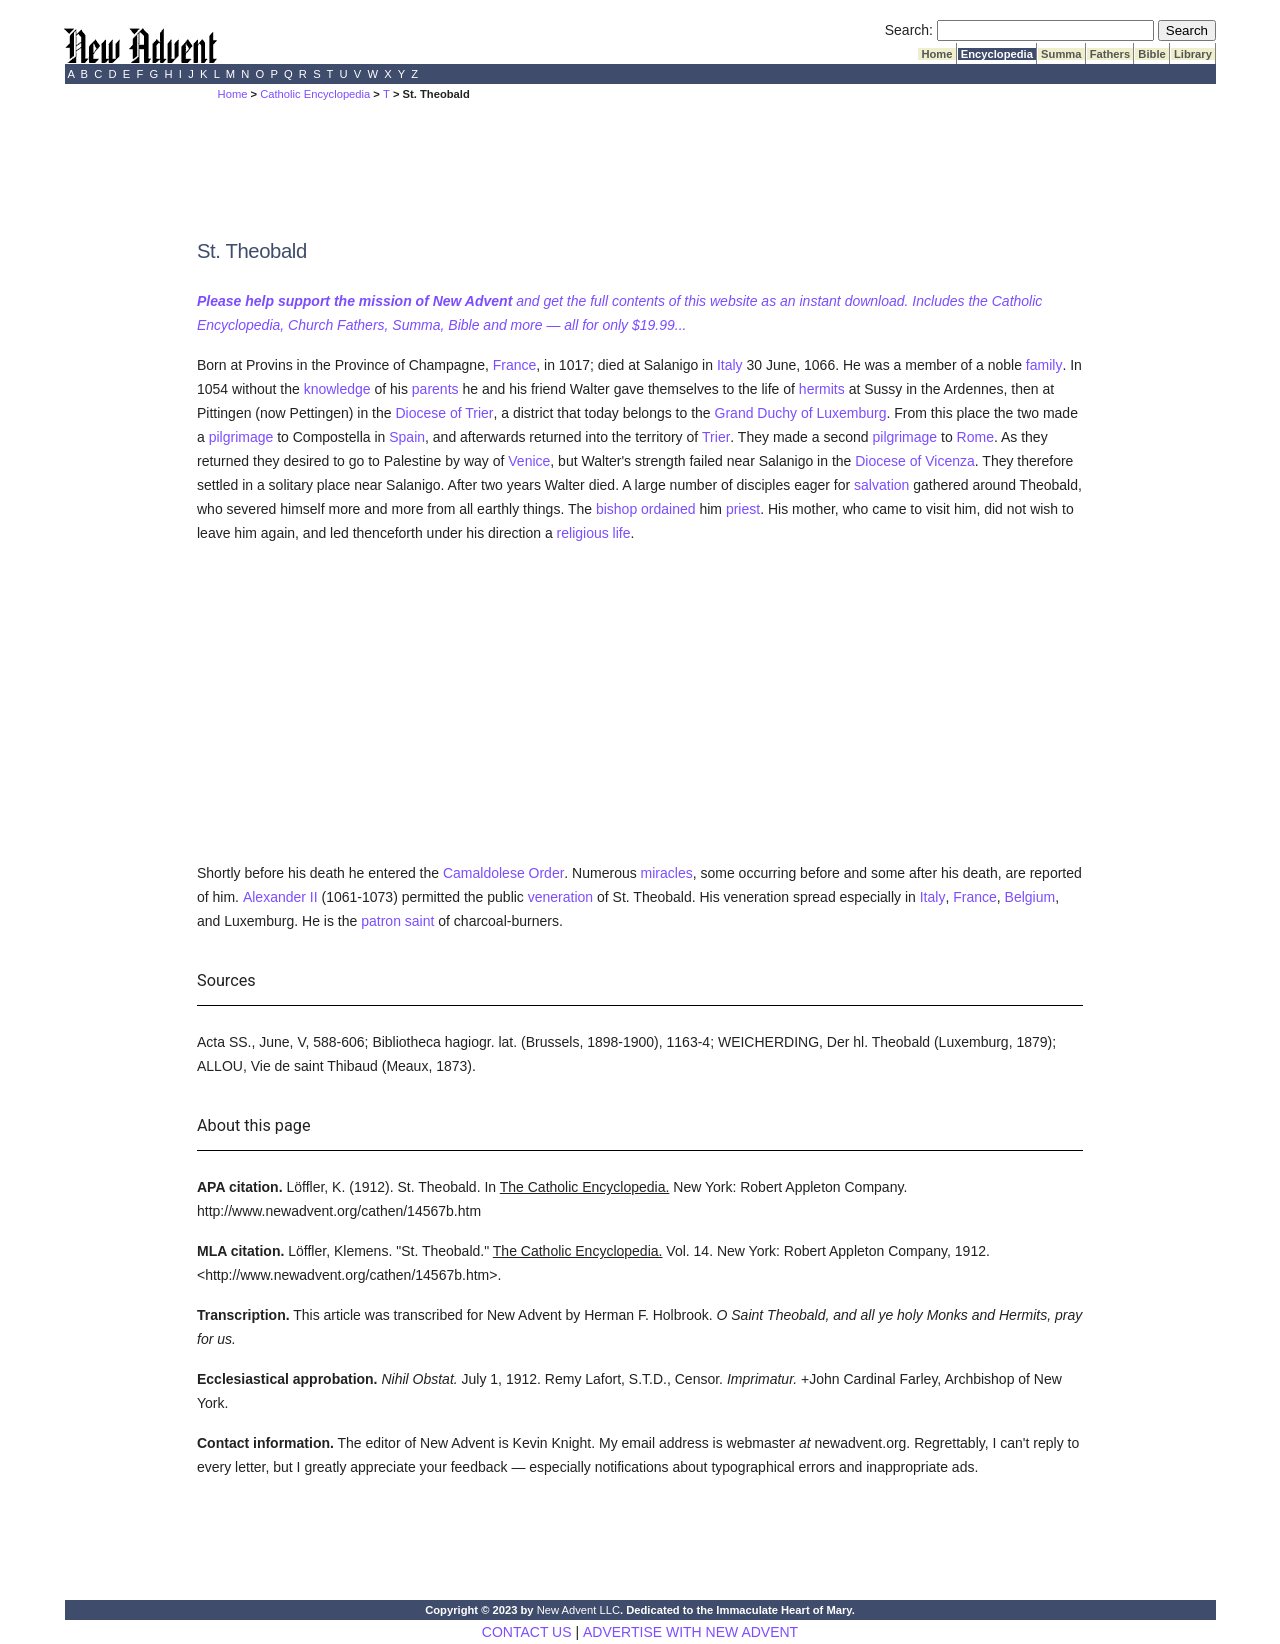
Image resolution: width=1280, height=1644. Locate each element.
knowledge (337, 389)
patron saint (397, 921)
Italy (730, 365)
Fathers (1110, 54)
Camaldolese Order (503, 873)
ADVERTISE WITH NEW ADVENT (690, 1632)
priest (743, 509)
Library (1193, 54)
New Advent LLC (578, 1610)
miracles (667, 873)
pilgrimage (241, 437)
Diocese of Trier (444, 413)
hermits (822, 389)
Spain (407, 437)
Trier (716, 437)
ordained (668, 509)
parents (435, 389)
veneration (560, 897)
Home (936, 54)
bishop (616, 509)
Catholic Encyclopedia (315, 94)
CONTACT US (527, 1632)
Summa (1061, 54)
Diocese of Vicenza (915, 461)
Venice (529, 461)
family (1044, 365)
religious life (594, 533)
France (515, 365)
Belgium (1030, 897)
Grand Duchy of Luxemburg (801, 413)
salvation (881, 485)
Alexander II (280, 897)
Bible (1152, 54)
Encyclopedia (997, 54)
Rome (975, 437)
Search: (909, 30)
